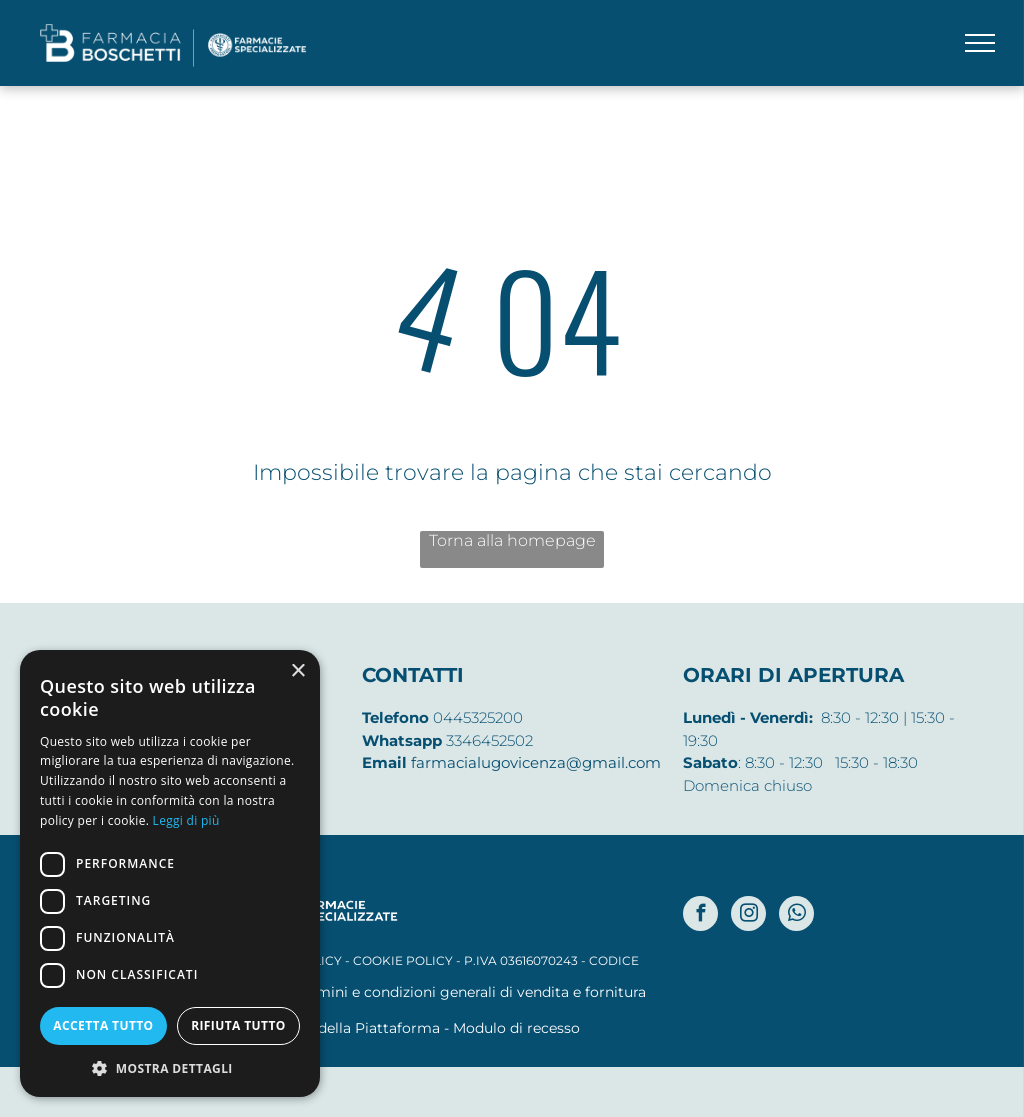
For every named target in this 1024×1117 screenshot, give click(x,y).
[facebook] (700, 916)
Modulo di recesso (516, 1028)
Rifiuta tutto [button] (238, 1025)
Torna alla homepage (512, 540)
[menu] (980, 43)
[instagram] (748, 916)
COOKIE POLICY (403, 960)
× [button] (297, 671)
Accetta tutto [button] (103, 1025)
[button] (170, 1067)
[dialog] (170, 873)
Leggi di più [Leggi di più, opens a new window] (186, 820)
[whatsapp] (796, 916)
